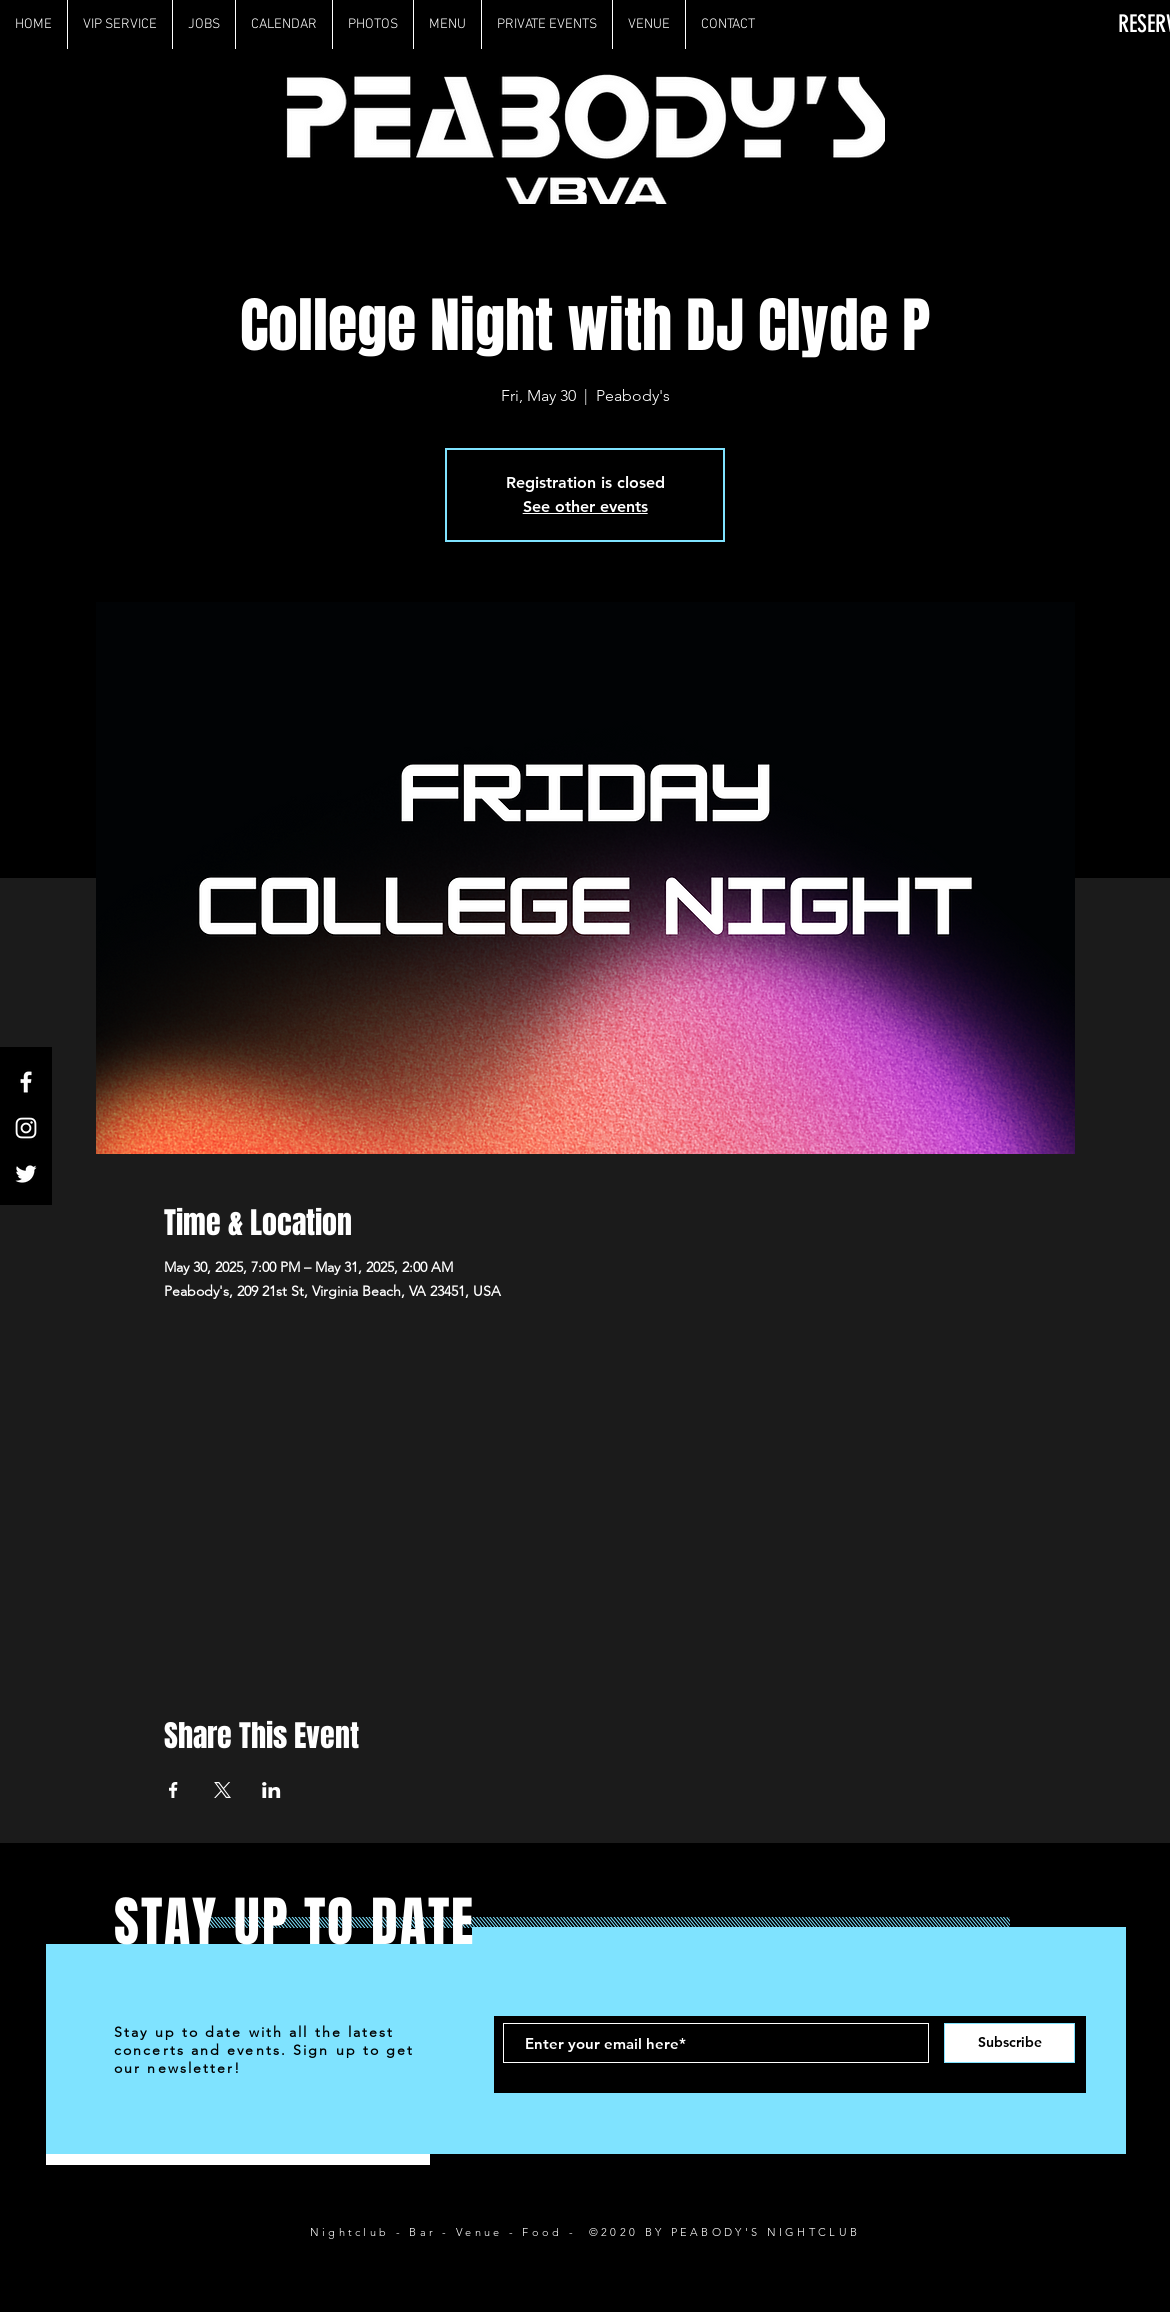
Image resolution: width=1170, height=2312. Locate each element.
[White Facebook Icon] (26, 1082)
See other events (585, 506)
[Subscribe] (1009, 2043)
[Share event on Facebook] (173, 1790)
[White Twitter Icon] (26, 1174)
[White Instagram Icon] (26, 1128)
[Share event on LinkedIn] (271, 1790)
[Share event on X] (222, 1790)
